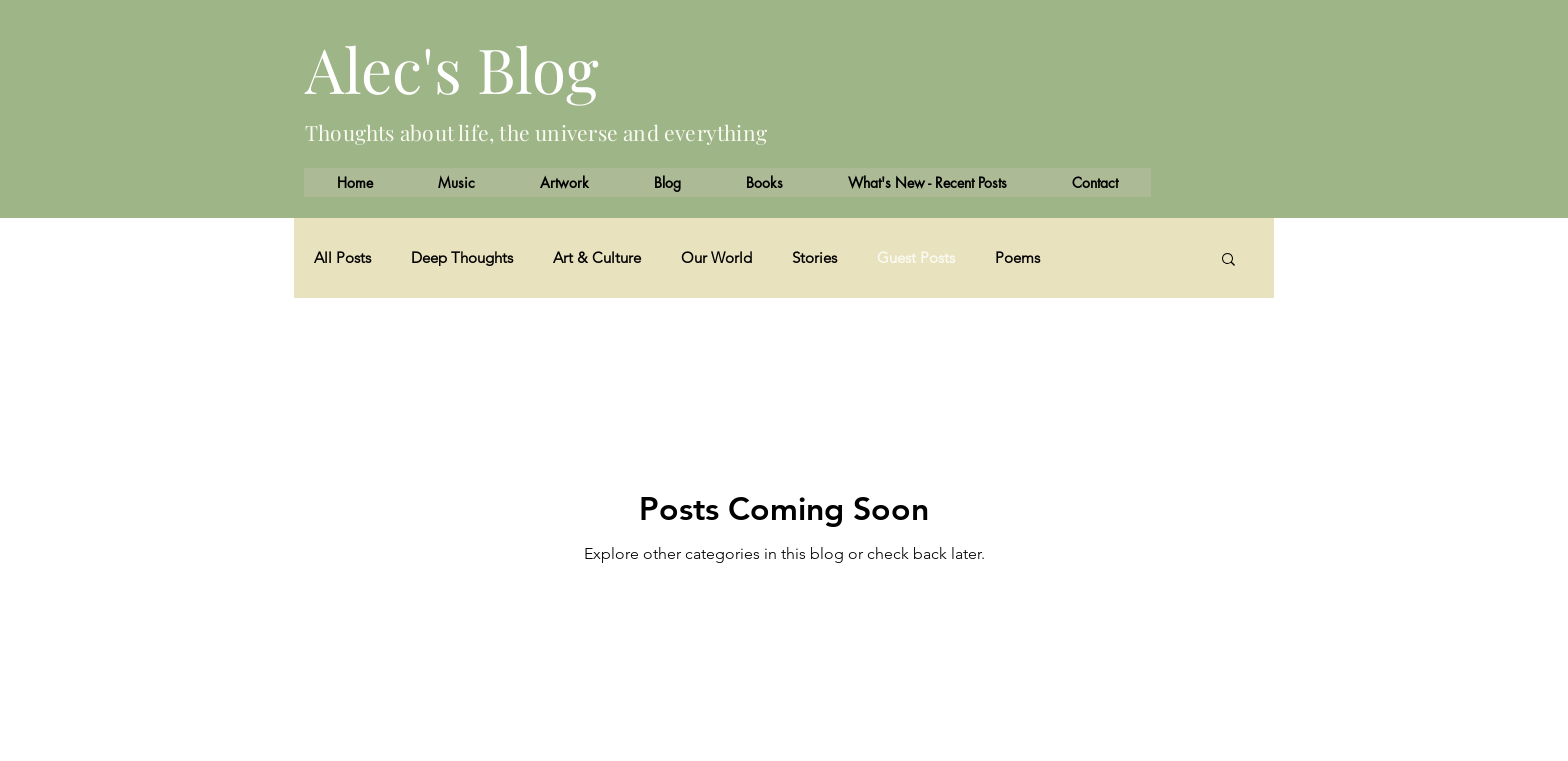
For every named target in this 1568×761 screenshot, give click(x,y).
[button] (1228, 260)
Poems (1017, 258)
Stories (814, 258)
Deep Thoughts (462, 258)
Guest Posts (916, 258)
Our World (716, 258)
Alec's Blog (452, 68)
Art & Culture (597, 258)
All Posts (342, 258)
